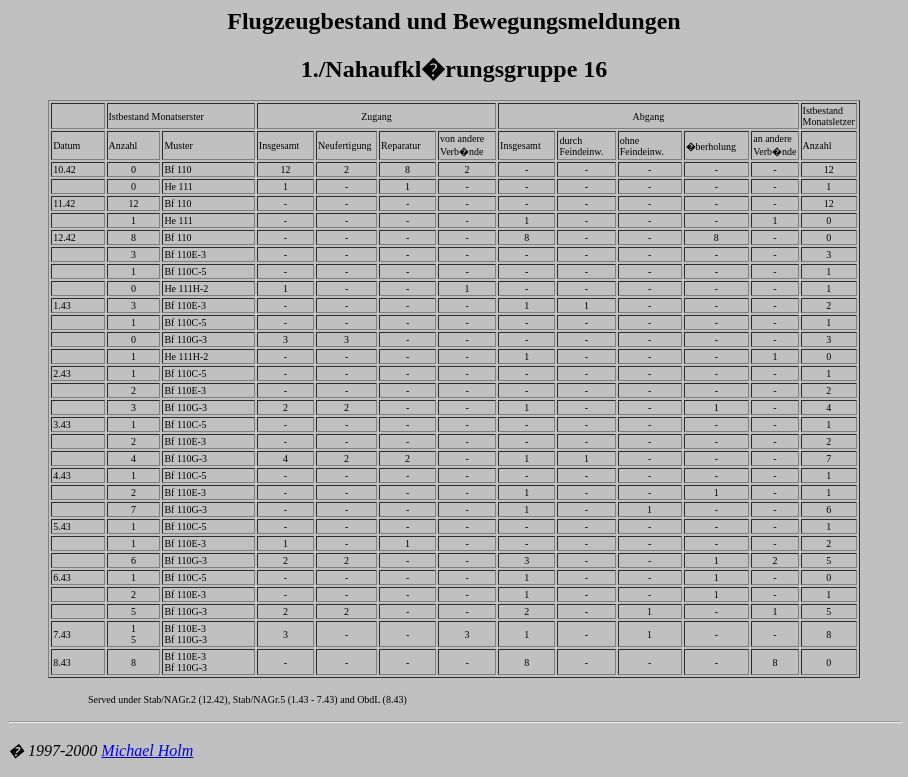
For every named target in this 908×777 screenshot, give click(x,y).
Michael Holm (147, 750)
